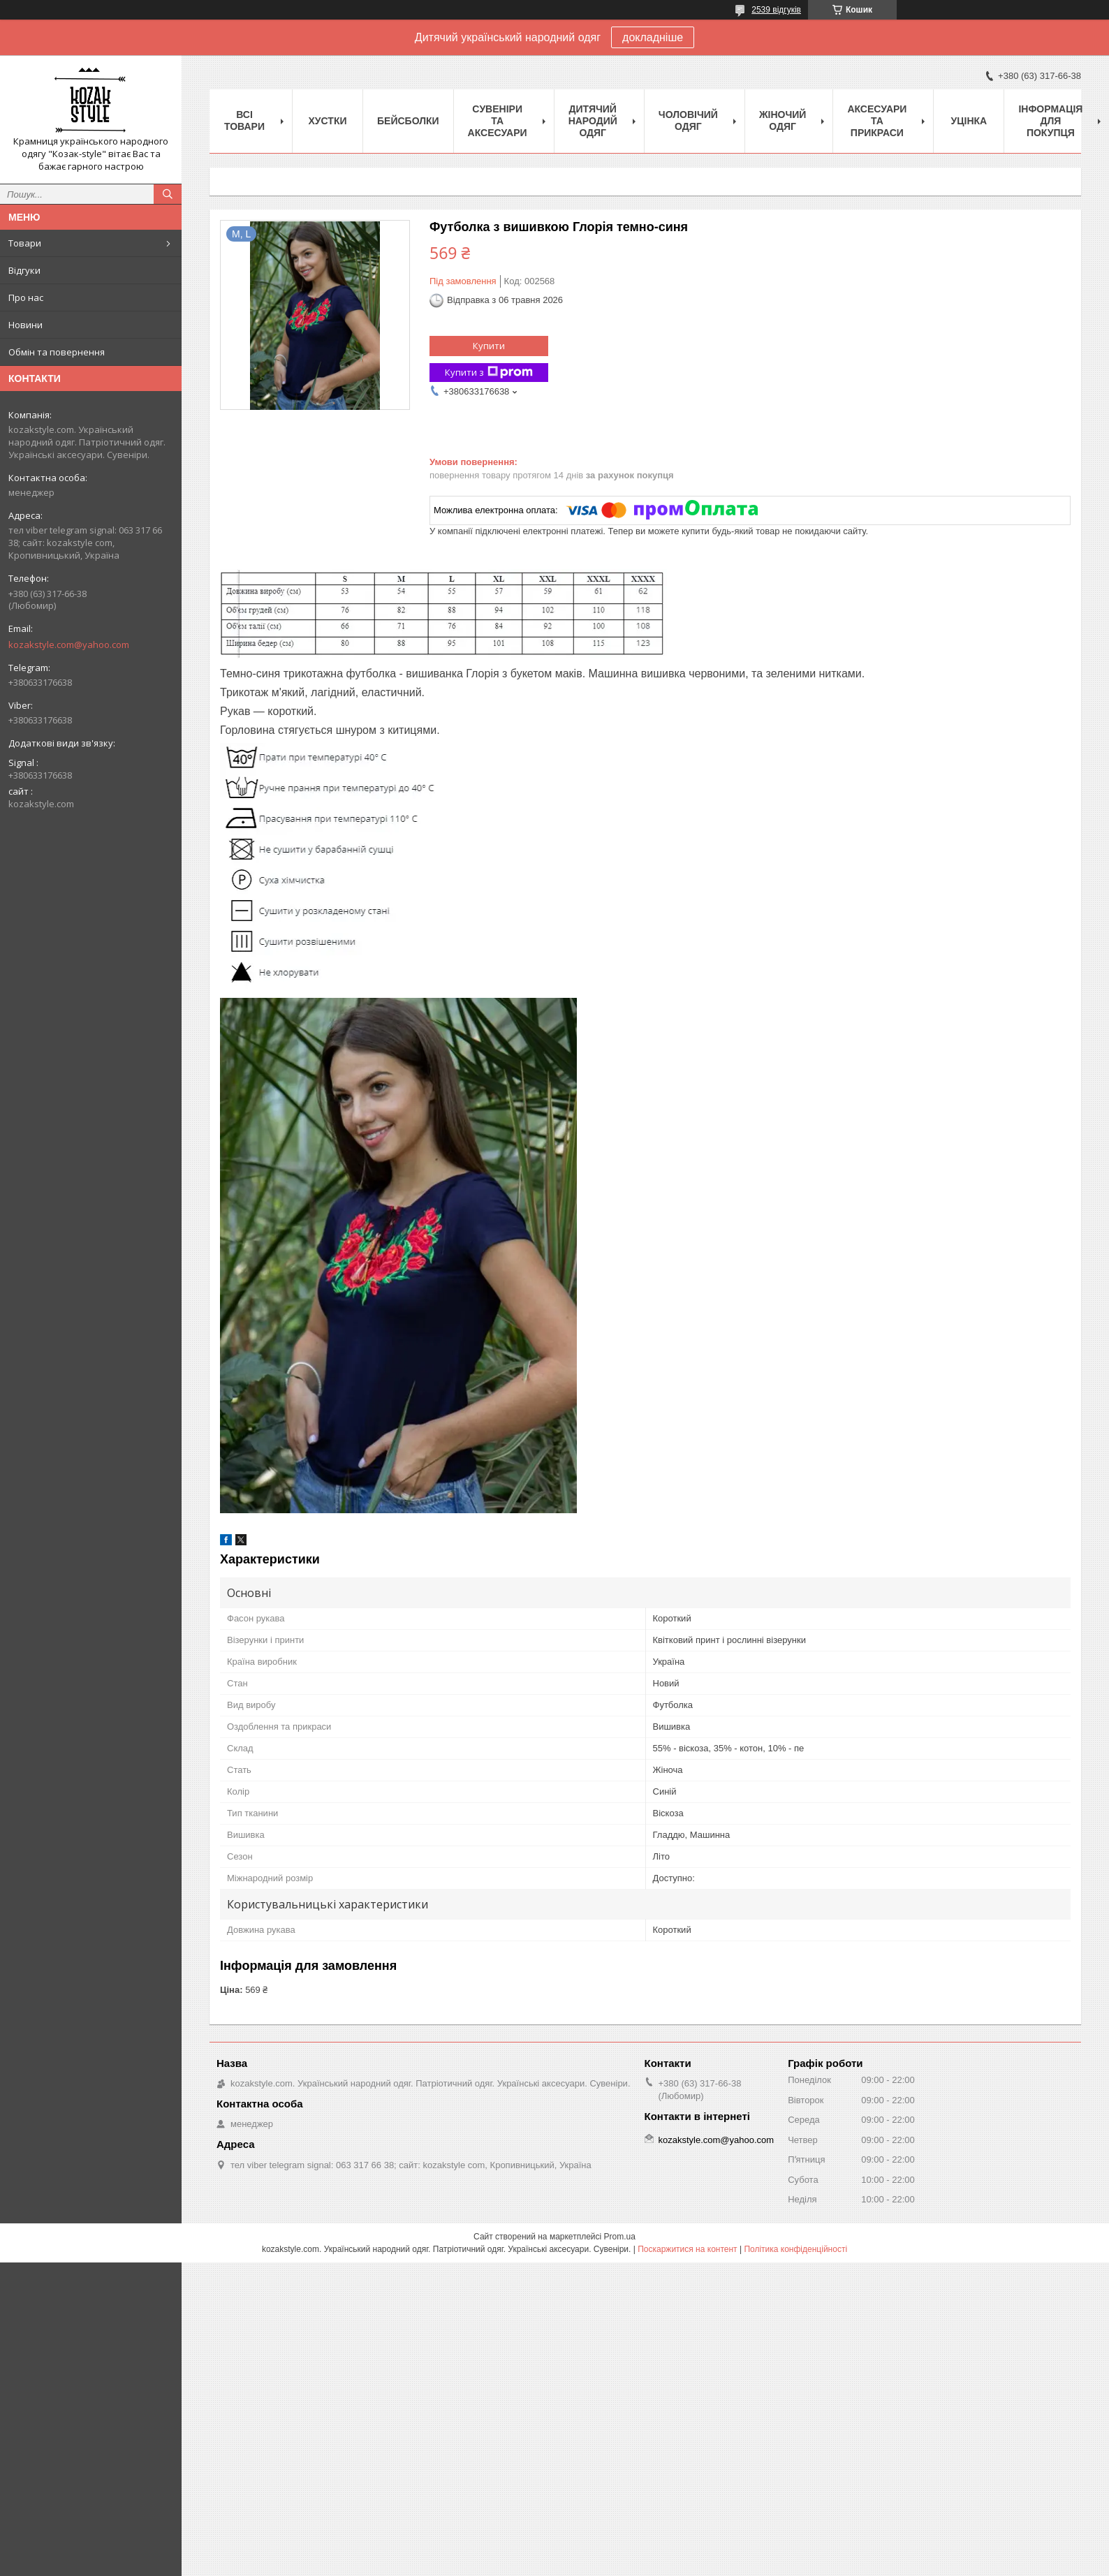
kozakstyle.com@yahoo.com (68, 644)
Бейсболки (408, 120)
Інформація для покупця (1050, 120)
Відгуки (24, 270)
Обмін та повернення (56, 352)
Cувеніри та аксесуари (497, 120)
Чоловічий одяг (688, 120)
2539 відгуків (776, 10)
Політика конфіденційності (795, 2249)
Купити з (489, 372)
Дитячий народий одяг (592, 120)
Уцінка (969, 120)
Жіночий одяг (783, 120)
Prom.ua (620, 2237)
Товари (24, 243)
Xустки (328, 120)
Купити (489, 345)
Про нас (25, 297)
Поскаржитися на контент (687, 2249)
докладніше (652, 37)
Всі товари (244, 120)
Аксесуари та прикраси (876, 120)
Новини (25, 324)
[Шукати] (168, 194)
